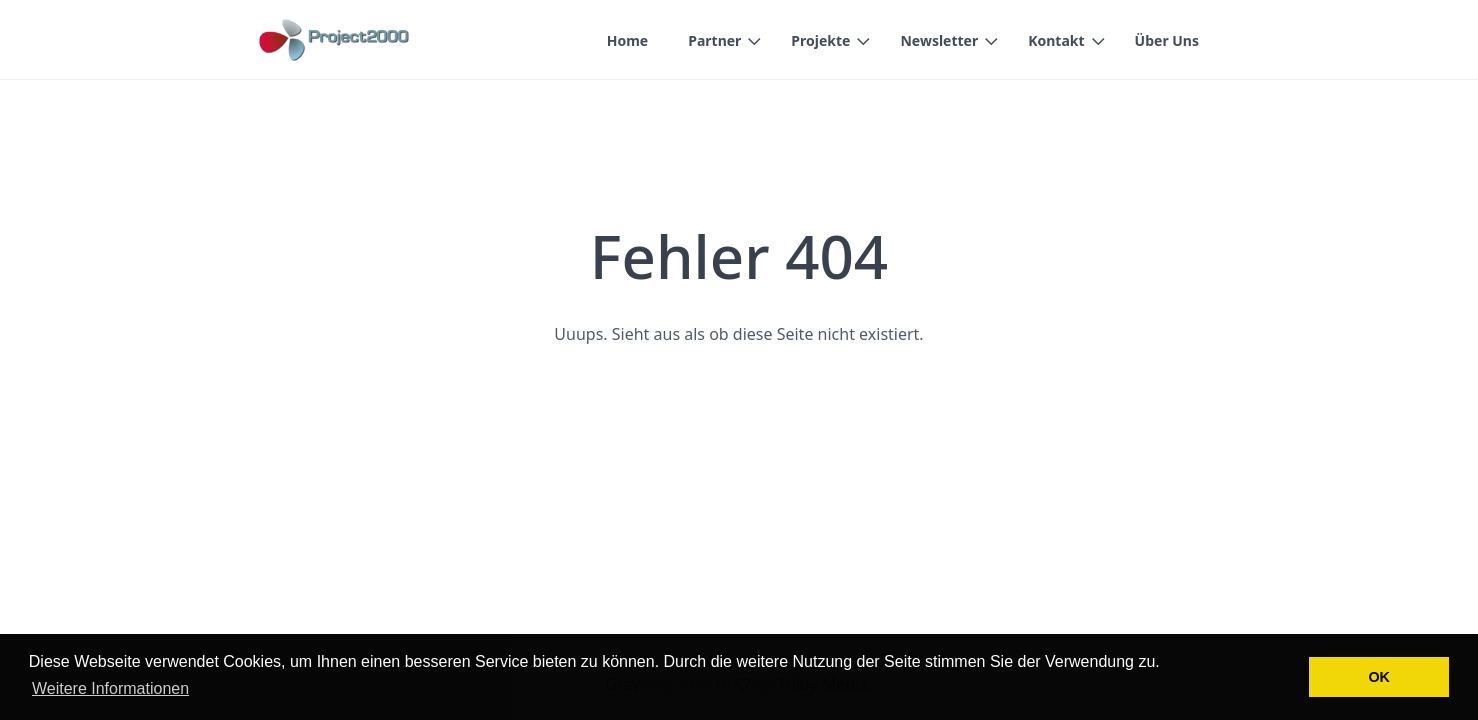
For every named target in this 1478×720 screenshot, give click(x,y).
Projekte (820, 40)
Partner (714, 40)
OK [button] (1379, 677)
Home (627, 40)
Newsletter (939, 40)
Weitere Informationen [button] (110, 688)
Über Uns (1167, 40)
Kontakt (1056, 40)
